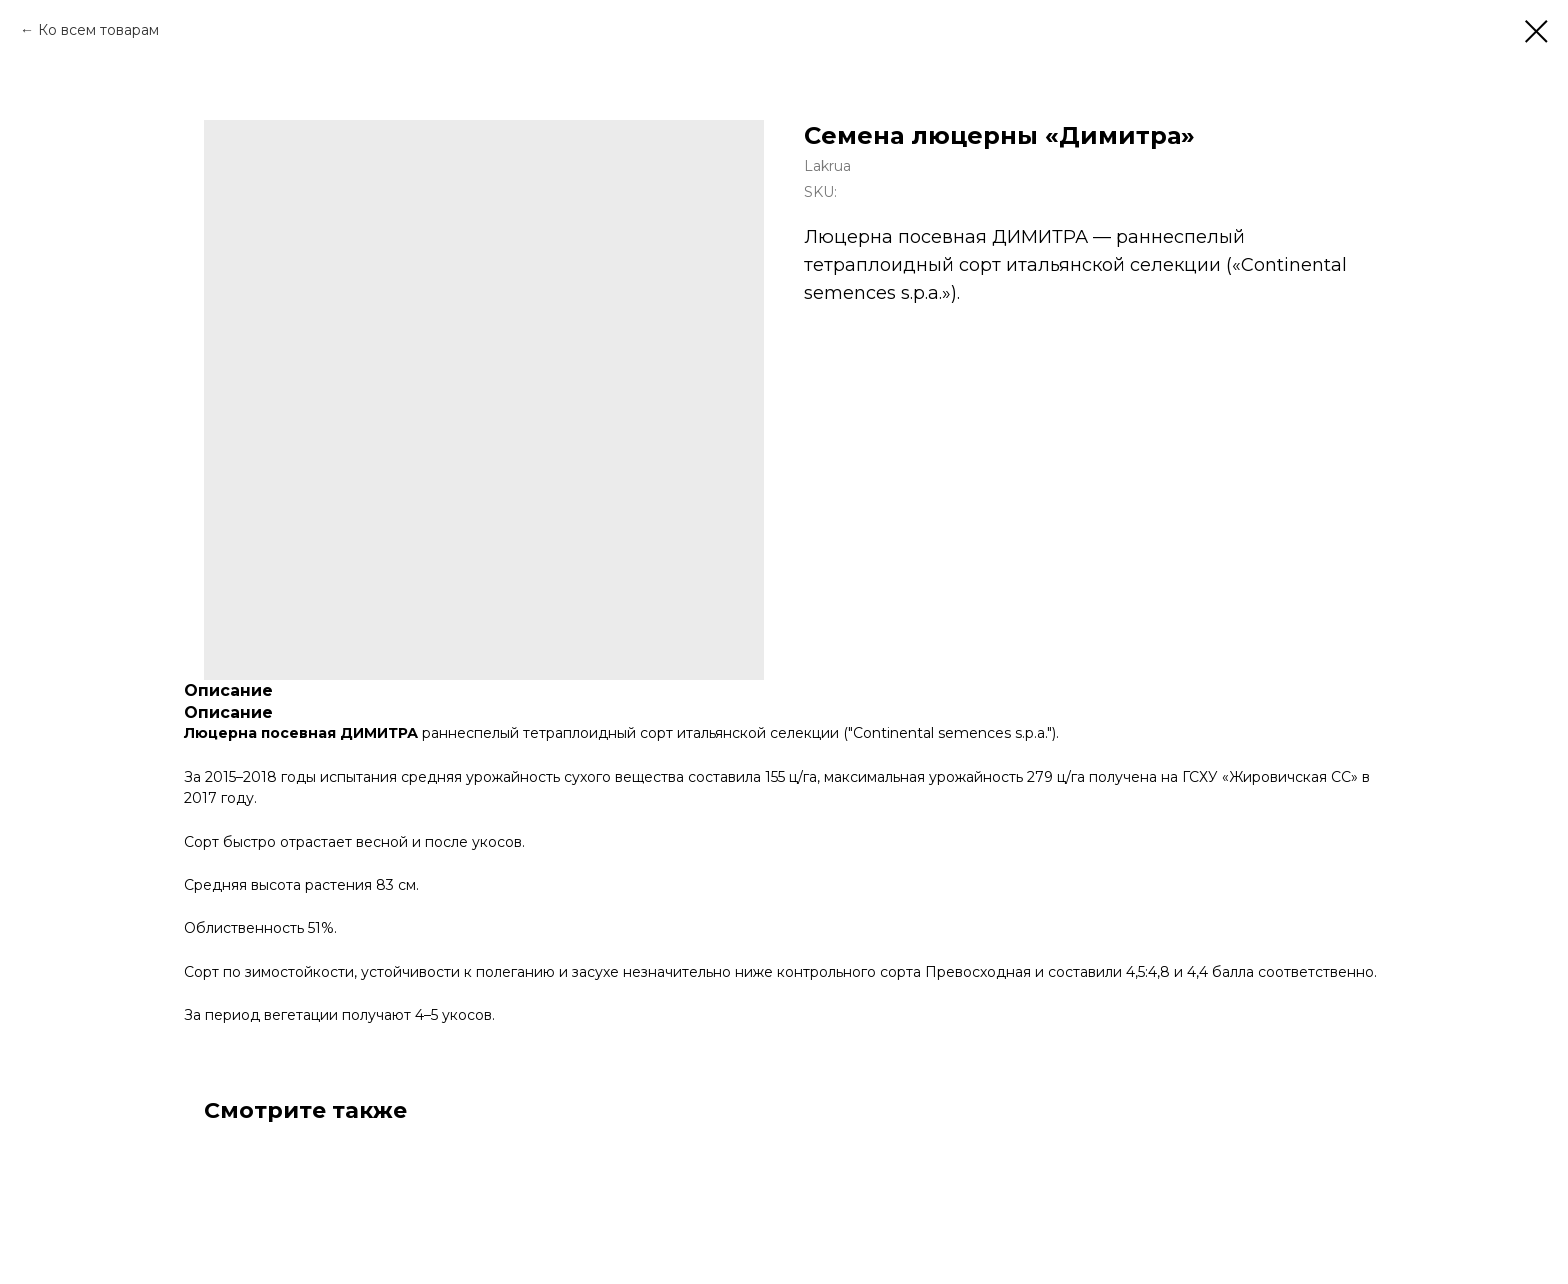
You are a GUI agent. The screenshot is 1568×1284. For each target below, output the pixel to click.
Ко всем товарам (98, 30)
